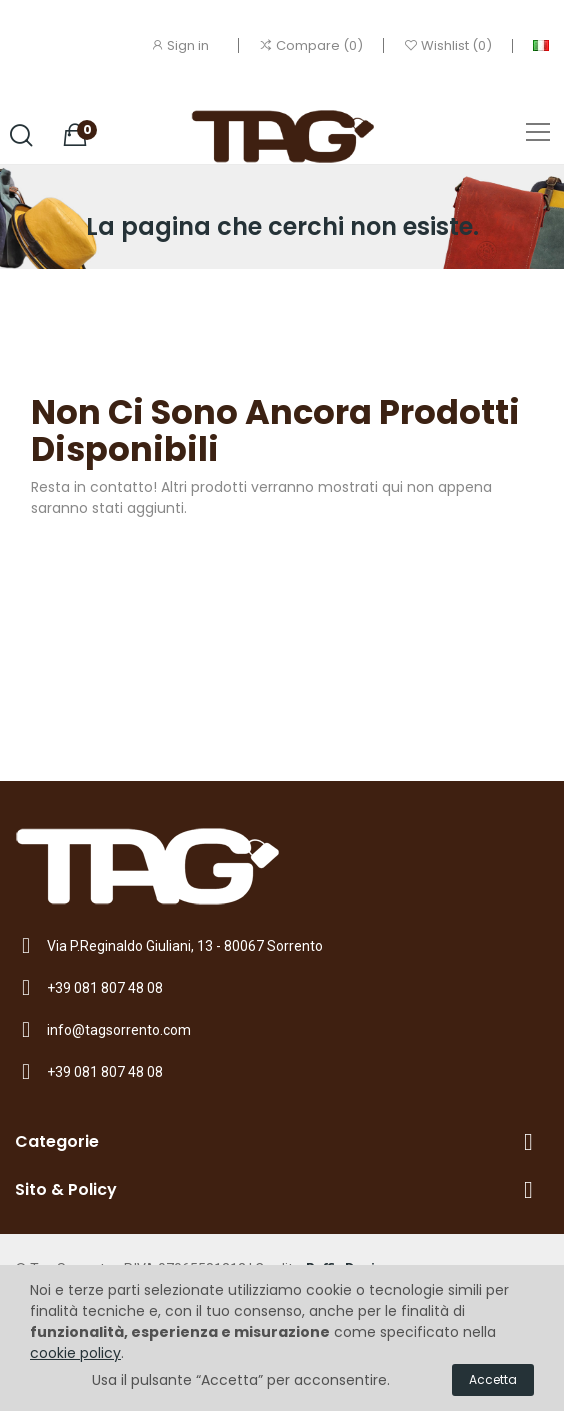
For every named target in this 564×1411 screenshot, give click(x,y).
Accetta (493, 1379)
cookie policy (75, 1353)
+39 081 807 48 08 (105, 988)
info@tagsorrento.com (119, 1030)
